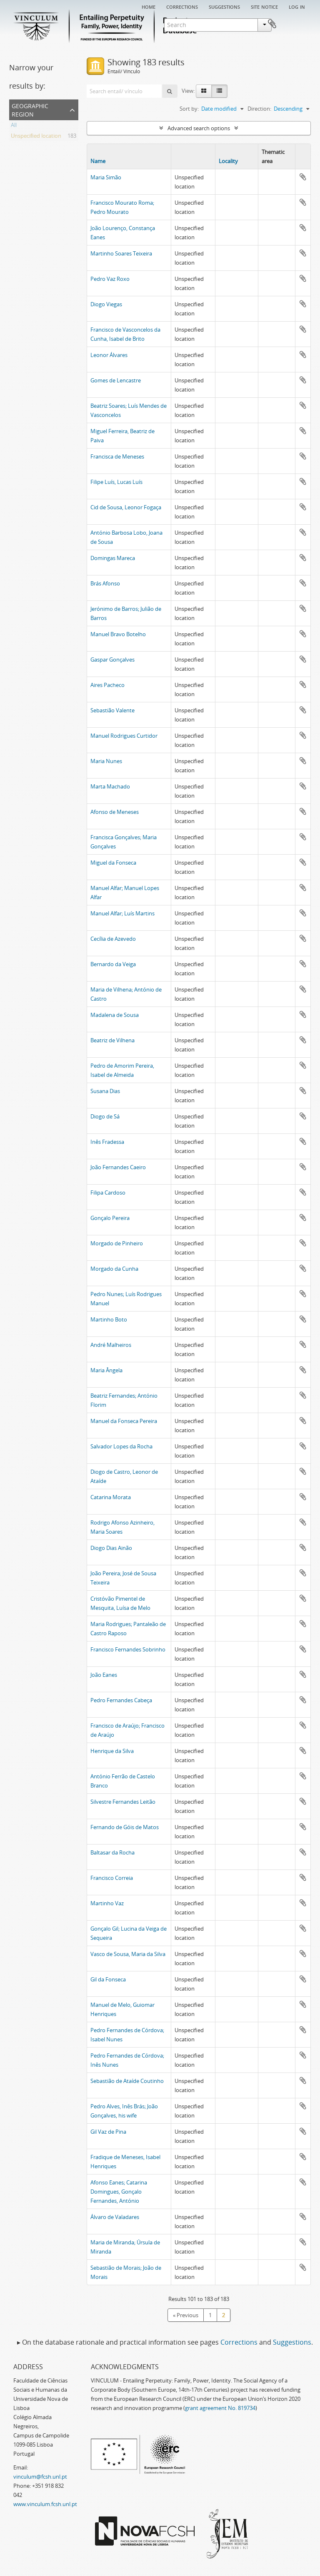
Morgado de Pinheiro (116, 1243)
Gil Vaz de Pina (108, 2131)
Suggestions (224, 6)
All (14, 126)
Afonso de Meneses (114, 812)
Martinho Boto (108, 1319)
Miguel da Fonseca (113, 862)
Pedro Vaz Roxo (110, 279)
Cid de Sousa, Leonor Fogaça (125, 507)
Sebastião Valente (112, 710)
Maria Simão (105, 177)
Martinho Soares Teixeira (121, 253)
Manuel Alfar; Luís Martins (122, 913)
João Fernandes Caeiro (118, 1167)
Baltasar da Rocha (112, 1852)
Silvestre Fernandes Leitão (122, 1801)
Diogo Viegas (106, 304)
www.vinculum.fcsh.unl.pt (45, 2504)
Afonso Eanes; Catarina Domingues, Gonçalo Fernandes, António (118, 2191)
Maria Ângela (106, 1370)
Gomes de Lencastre (115, 380)
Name (97, 161)
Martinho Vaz (107, 1903)
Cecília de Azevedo (113, 938)
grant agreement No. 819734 (220, 2408)
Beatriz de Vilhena (112, 1040)
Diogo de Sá (105, 1116)
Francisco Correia (111, 1878)
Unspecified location (36, 137)
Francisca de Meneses (117, 456)
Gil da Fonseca (108, 1979)
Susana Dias (105, 1091)
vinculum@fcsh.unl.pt (40, 2476)
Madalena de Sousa (114, 1015)
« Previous (185, 2315)
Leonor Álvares (109, 355)
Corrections (182, 6)
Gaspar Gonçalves (112, 659)
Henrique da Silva (112, 1751)
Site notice (264, 6)
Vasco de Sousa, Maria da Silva (127, 1954)
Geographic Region (30, 109)
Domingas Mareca (112, 558)
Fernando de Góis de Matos (124, 1827)
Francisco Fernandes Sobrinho (127, 1649)
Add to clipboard (303, 177)
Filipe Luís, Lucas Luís (116, 482)
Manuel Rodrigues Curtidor (124, 735)
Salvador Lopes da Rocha (121, 1446)
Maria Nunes (106, 761)
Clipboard (298, 24)
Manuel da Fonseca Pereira (123, 1421)
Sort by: (189, 108)
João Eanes (103, 1674)
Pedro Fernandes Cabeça (121, 1700)
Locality (228, 161)
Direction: (259, 108)
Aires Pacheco (107, 685)
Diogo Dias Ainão (111, 1548)
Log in (297, 6)
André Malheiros (110, 1345)
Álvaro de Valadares (114, 2217)
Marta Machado (110, 786)
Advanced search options (199, 128)
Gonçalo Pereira (110, 1218)
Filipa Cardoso (107, 1192)
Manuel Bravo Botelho (118, 634)
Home (148, 6)
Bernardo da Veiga (113, 964)
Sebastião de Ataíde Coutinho (127, 2081)
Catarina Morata (110, 1497)
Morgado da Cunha (114, 1268)
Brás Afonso (105, 583)
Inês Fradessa (107, 1141)
